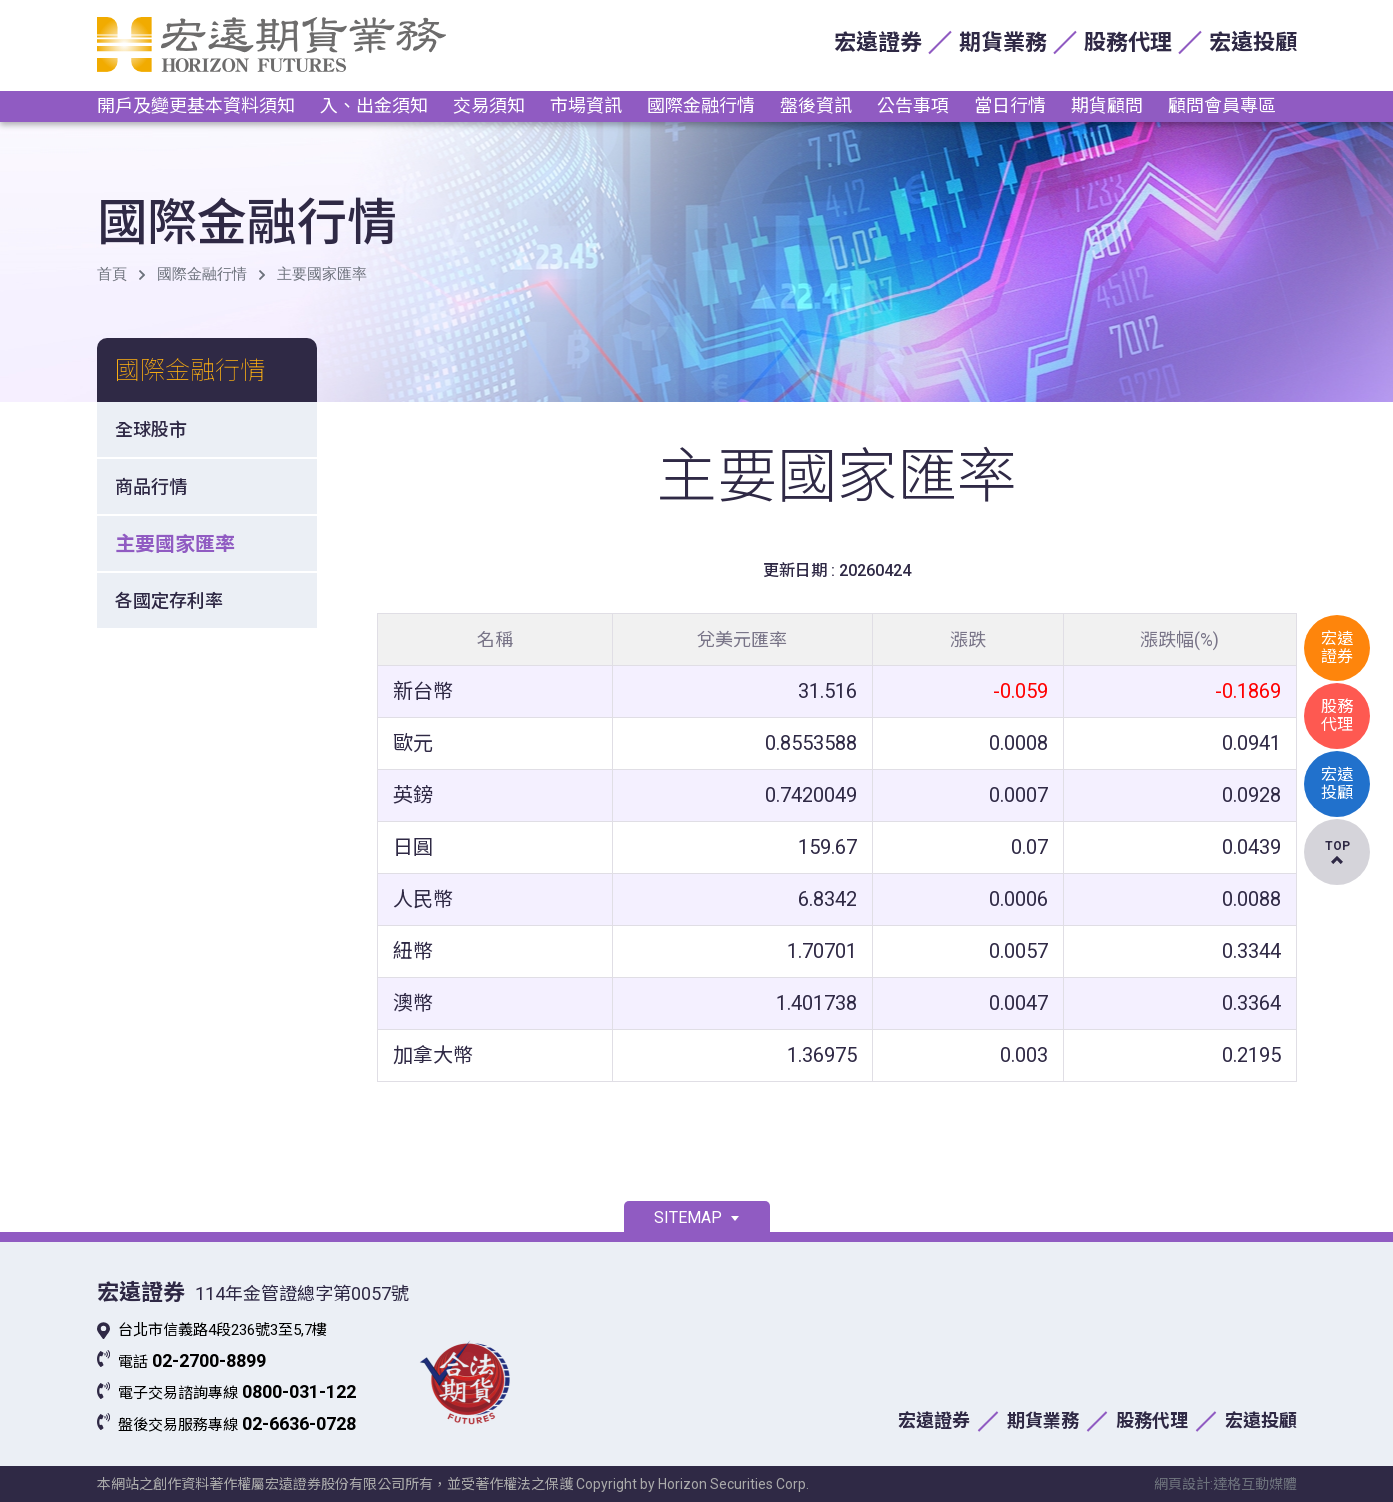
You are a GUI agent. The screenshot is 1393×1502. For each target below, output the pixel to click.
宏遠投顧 (1253, 42)
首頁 (112, 274)
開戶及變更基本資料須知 (196, 105)
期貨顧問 (1107, 105)
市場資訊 (586, 105)
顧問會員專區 (1222, 105)
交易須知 (489, 105)
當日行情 (1010, 105)
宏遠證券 (878, 42)
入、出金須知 (374, 105)
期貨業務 (1003, 42)
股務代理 (1128, 42)
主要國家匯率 (322, 274)
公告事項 (913, 105)
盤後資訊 (816, 105)
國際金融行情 (701, 105)
